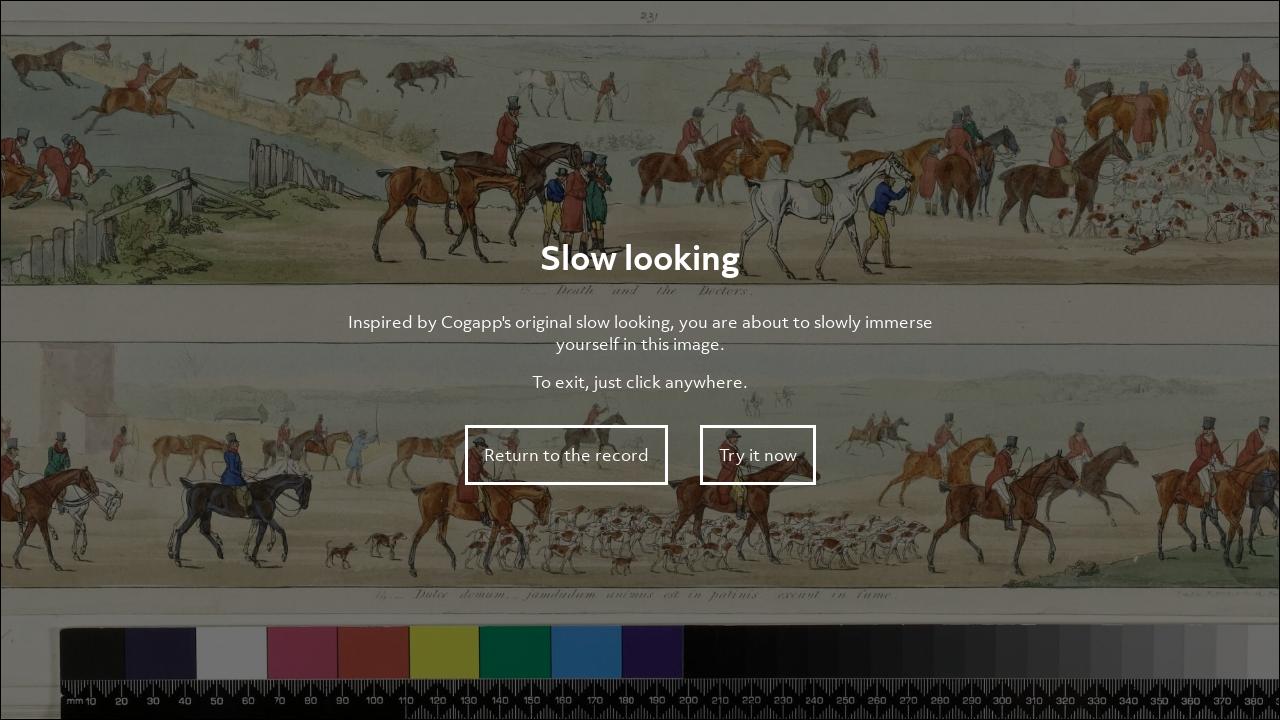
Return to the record (566, 455)
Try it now (758, 455)
